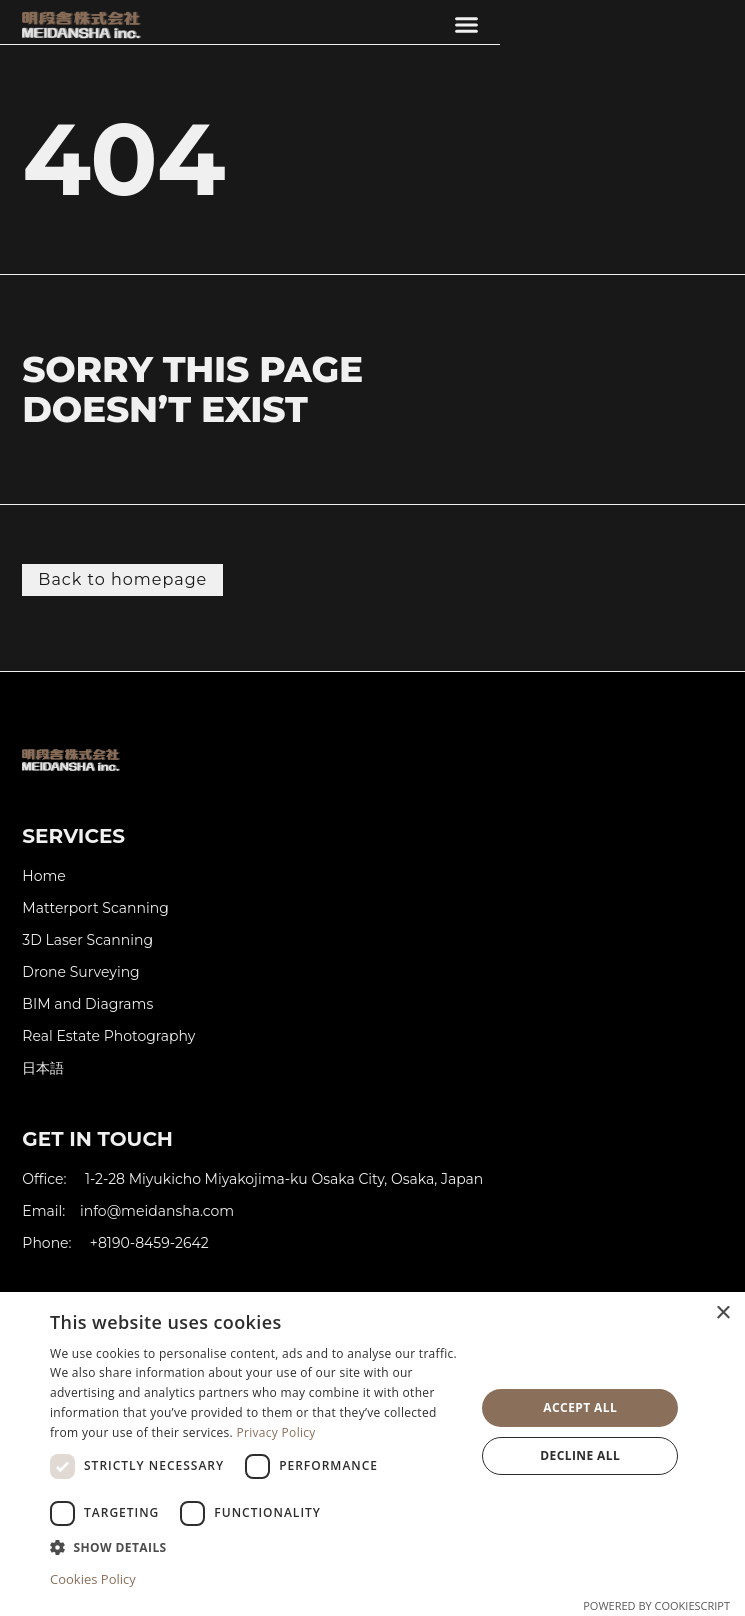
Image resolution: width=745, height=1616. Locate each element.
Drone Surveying (80, 972)
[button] (467, 25)
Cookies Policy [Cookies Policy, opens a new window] (93, 1579)
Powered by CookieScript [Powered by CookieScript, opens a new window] (656, 1605)
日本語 (43, 1068)
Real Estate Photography (108, 1036)
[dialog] (372, 1454)
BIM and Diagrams (87, 1004)
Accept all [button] (580, 1407)
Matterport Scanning (95, 908)
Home (43, 876)
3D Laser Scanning (87, 940)
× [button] (722, 1313)
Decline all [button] (580, 1455)
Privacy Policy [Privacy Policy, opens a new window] (276, 1432)
